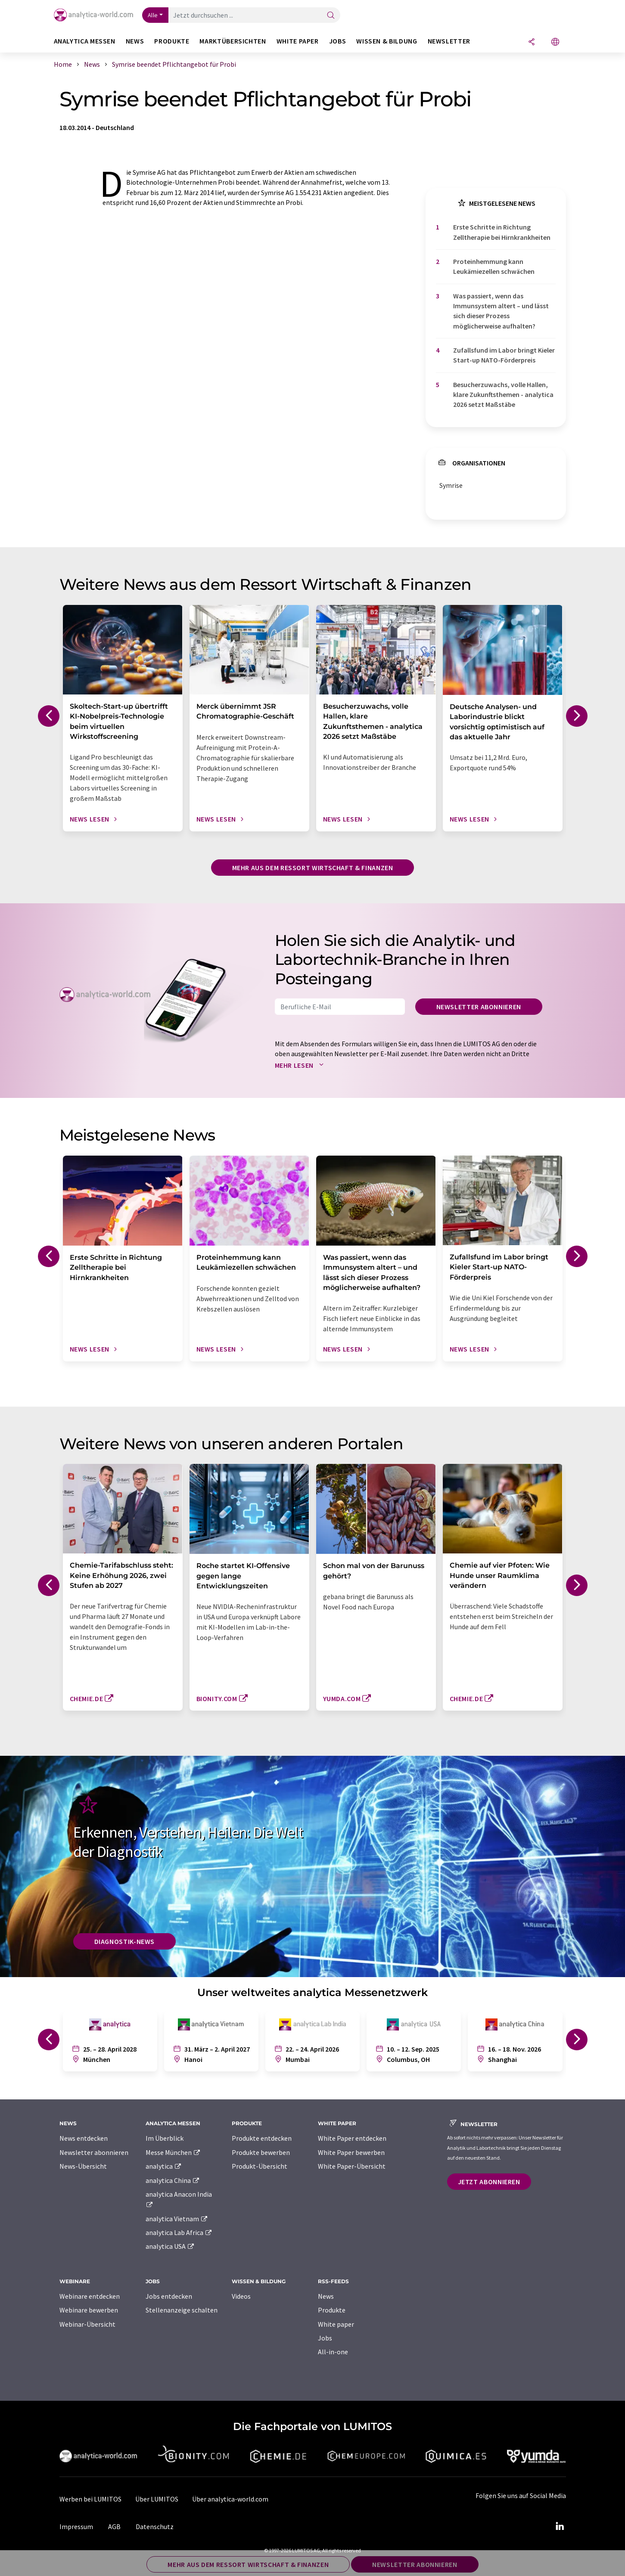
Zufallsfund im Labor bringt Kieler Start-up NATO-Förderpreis (504, 355)
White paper (336, 2324)
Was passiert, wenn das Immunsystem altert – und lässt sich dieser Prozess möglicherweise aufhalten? (501, 310)
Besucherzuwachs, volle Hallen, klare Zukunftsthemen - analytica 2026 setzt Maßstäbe (503, 394)
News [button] (135, 41)
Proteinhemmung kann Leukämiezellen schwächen (494, 266)
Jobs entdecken (169, 2296)
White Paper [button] (298, 41)
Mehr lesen (301, 1065)
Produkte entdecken (262, 2138)
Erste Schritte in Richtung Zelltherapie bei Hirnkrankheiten (501, 232)
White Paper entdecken (352, 2138)
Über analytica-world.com (230, 2499)
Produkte (331, 2310)
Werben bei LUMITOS (90, 2499)
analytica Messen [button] (84, 41)
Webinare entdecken (89, 2296)
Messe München (173, 2152)
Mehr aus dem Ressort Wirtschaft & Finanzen (312, 867)
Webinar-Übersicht (87, 2324)
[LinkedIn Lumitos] (560, 2526)
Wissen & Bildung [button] (386, 41)
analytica (164, 2166)
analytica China (173, 2180)
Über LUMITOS (156, 2499)
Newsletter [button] (449, 41)
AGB (114, 2526)
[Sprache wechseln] (555, 42)
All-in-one (333, 2351)
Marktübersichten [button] (232, 41)
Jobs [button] (337, 41)
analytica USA (170, 2246)
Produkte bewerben (261, 2152)
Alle (153, 15)
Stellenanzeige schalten (182, 2310)
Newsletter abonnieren (478, 1006)
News (326, 2296)
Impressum (76, 2526)
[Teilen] (531, 42)
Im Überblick (164, 2138)
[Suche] (331, 16)
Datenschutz (155, 2526)
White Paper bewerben (351, 2152)
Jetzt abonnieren (489, 2181)
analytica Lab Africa (179, 2232)
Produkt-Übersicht (259, 2166)
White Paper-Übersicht (352, 2166)
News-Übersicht (83, 2166)
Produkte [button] (171, 41)
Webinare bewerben (88, 2310)
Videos (241, 2296)
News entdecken (83, 2138)
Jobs (325, 2338)
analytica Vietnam (177, 2218)
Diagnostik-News (124, 1941)
